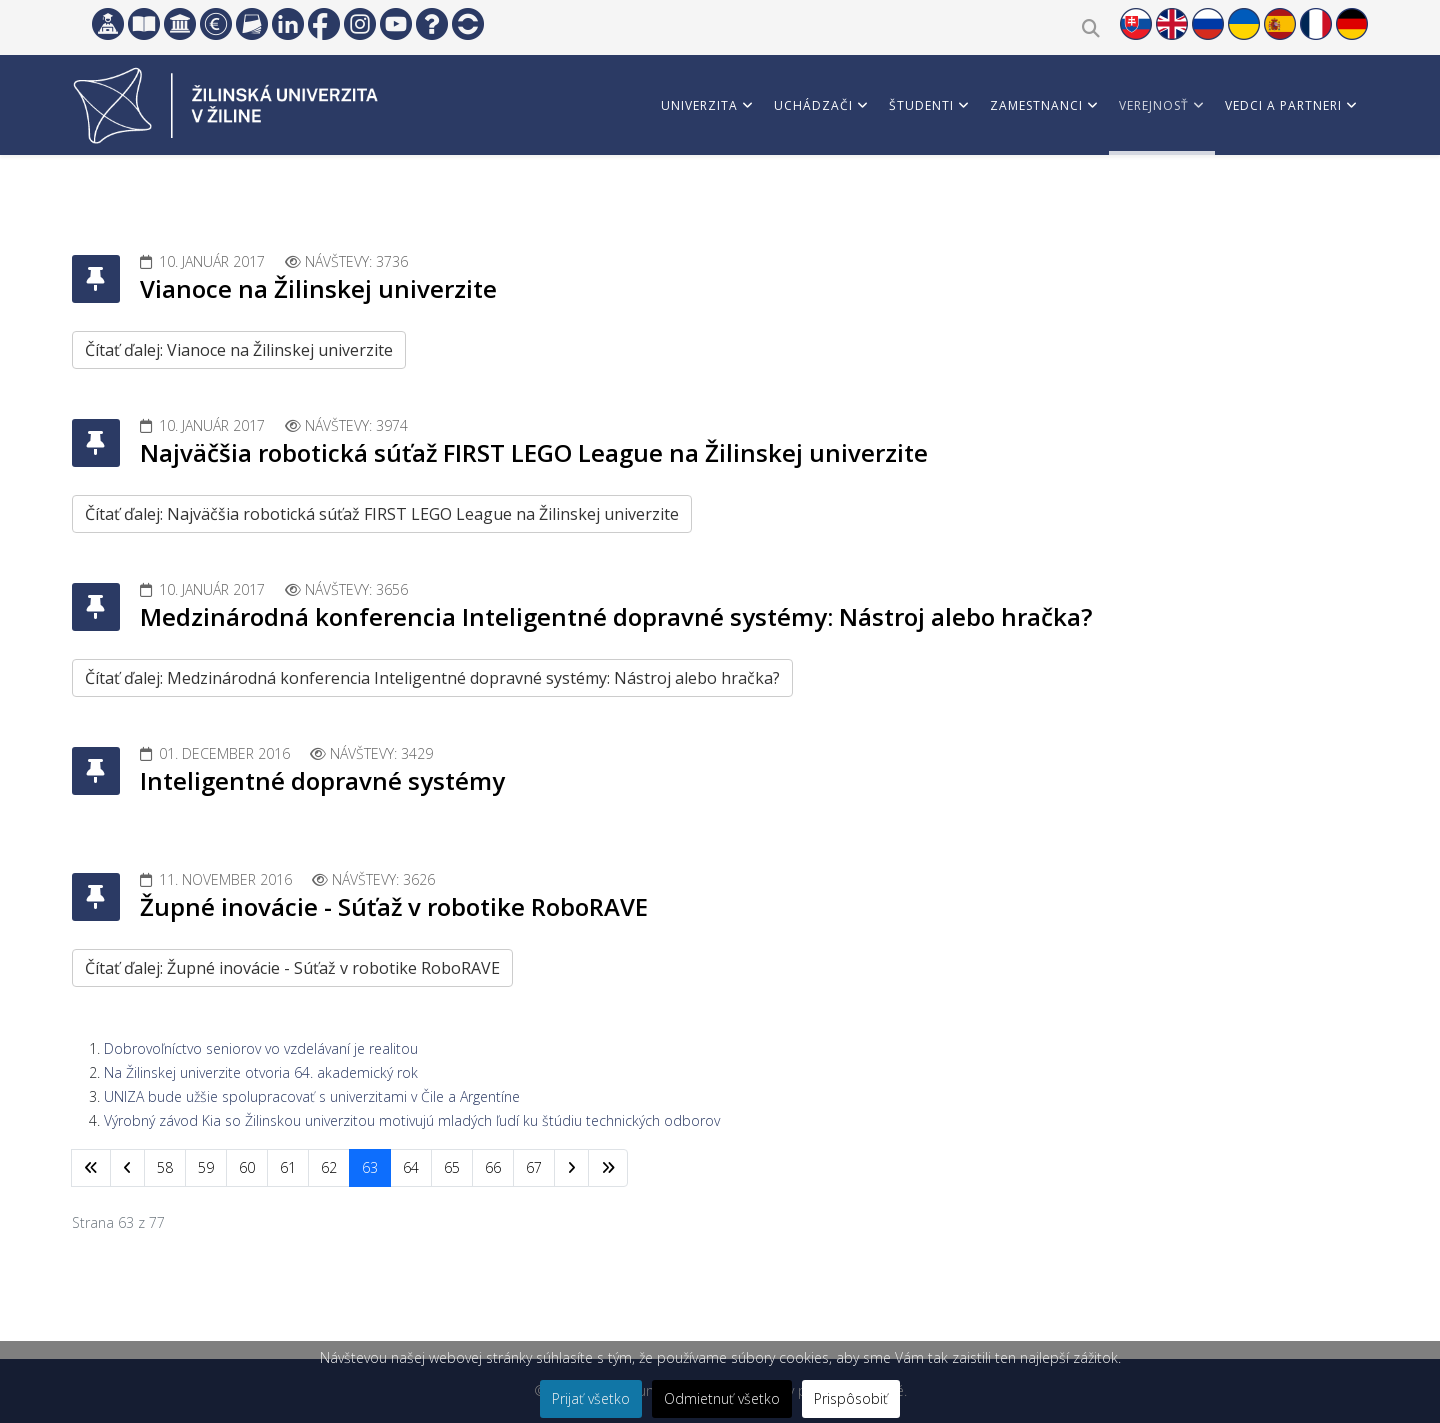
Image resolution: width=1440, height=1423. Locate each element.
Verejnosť (1154, 105)
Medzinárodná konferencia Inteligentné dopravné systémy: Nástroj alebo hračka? (616, 616)
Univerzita (699, 105)
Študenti (921, 105)
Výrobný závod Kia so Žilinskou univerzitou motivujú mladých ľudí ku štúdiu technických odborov (412, 1120)
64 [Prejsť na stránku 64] (411, 1167)
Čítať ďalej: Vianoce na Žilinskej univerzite (239, 350)
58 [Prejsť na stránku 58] (165, 1167)
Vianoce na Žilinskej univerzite (318, 288)
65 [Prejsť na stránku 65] (452, 1167)
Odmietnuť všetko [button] (722, 1398)
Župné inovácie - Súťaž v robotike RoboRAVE (394, 906)
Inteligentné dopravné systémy (322, 780)
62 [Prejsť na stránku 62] (329, 1167)
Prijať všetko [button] (591, 1398)
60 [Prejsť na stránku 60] (247, 1167)
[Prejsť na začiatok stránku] (91, 1168)
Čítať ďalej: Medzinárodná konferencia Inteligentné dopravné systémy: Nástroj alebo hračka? (432, 678)
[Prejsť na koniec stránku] (608, 1168)
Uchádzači (813, 105)
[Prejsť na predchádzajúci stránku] (127, 1168)
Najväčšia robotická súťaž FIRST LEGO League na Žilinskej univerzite (534, 452)
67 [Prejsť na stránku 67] (534, 1167)
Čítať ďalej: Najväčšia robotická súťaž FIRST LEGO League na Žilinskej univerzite (382, 514)
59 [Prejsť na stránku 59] (206, 1167)
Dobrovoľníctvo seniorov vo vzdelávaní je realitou (261, 1048)
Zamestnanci (1036, 105)
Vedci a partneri (1283, 105)
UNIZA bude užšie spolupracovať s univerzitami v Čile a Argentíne (312, 1096)
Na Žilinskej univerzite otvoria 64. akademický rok (261, 1072)
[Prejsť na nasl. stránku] (571, 1168)
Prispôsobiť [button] (851, 1398)
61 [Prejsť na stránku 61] (288, 1167)
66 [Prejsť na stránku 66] (493, 1167)
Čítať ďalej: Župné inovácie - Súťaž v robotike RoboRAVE (292, 968)
